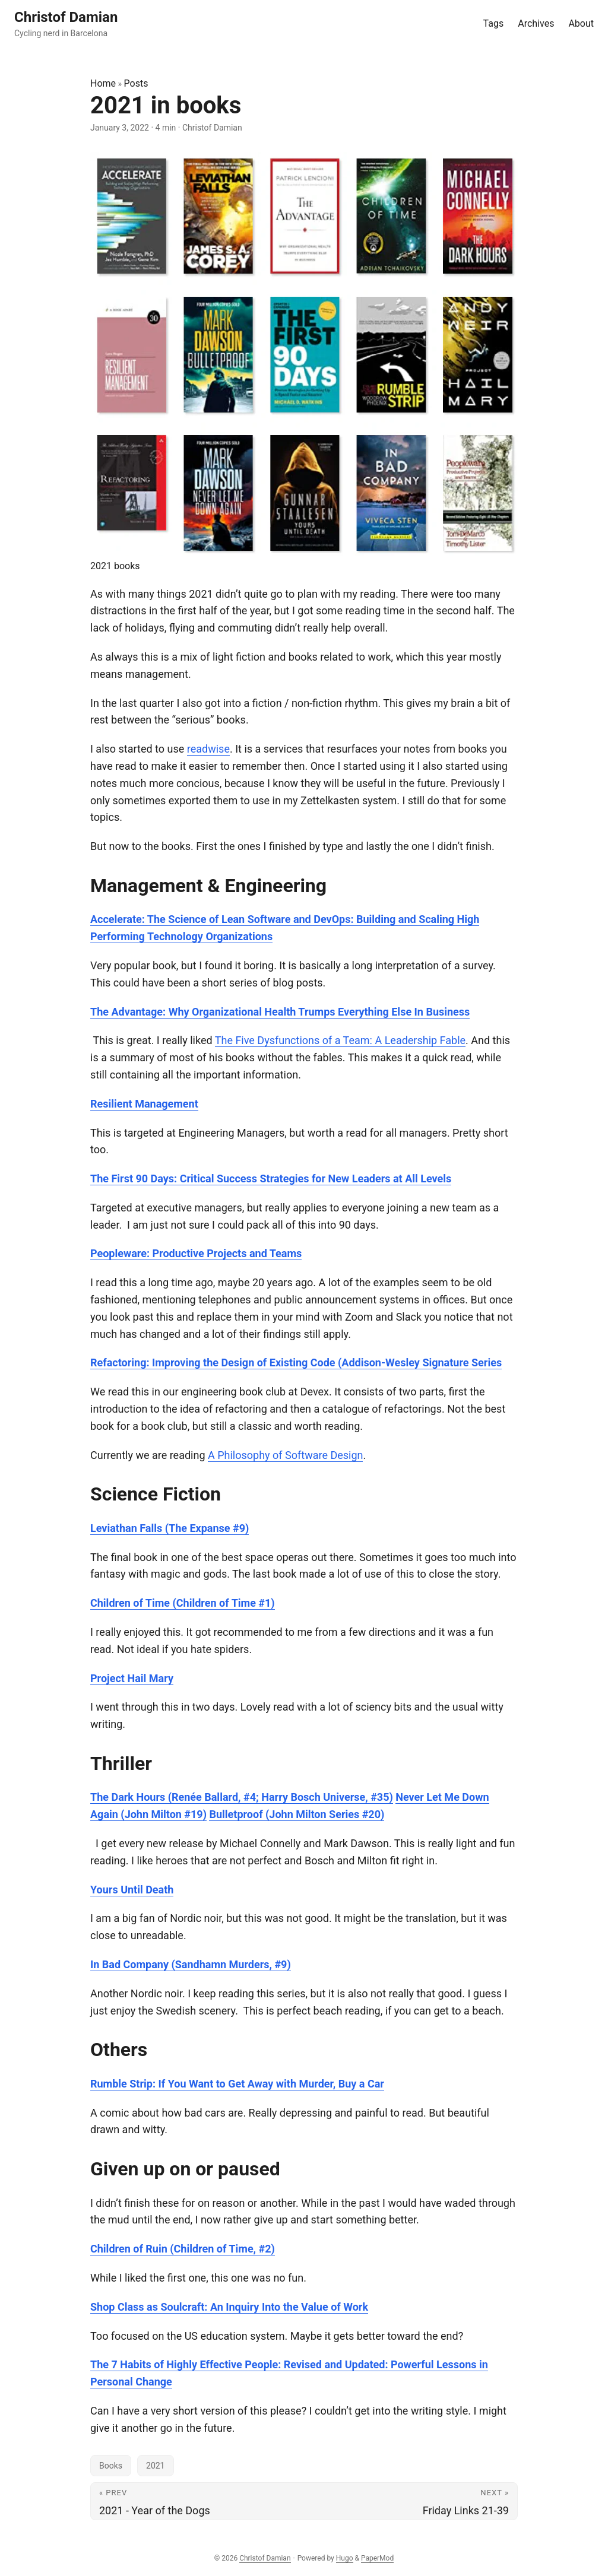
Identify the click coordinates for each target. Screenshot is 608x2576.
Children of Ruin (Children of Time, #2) (182, 2248)
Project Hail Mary (131, 1678)
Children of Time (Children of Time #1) (182, 1603)
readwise (208, 749)
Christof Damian (264, 2558)
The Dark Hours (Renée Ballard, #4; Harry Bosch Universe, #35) (241, 1797)
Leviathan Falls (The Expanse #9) (169, 1528)
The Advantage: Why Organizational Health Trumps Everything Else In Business (280, 1011)
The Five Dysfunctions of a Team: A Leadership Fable (340, 1040)
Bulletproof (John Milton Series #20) (296, 1814)
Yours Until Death (131, 1889)
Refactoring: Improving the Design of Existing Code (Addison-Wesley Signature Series (296, 1362)
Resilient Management (144, 1103)
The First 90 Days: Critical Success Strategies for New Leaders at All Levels (270, 1178)
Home (103, 83)
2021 (155, 2465)
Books (110, 2465)
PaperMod (377, 2558)
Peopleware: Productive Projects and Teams (196, 1253)
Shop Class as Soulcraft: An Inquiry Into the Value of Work (229, 2307)
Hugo (344, 2558)
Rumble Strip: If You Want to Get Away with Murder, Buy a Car (237, 2083)
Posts (136, 83)
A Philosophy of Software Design (285, 1455)
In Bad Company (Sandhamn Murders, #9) (190, 1964)
